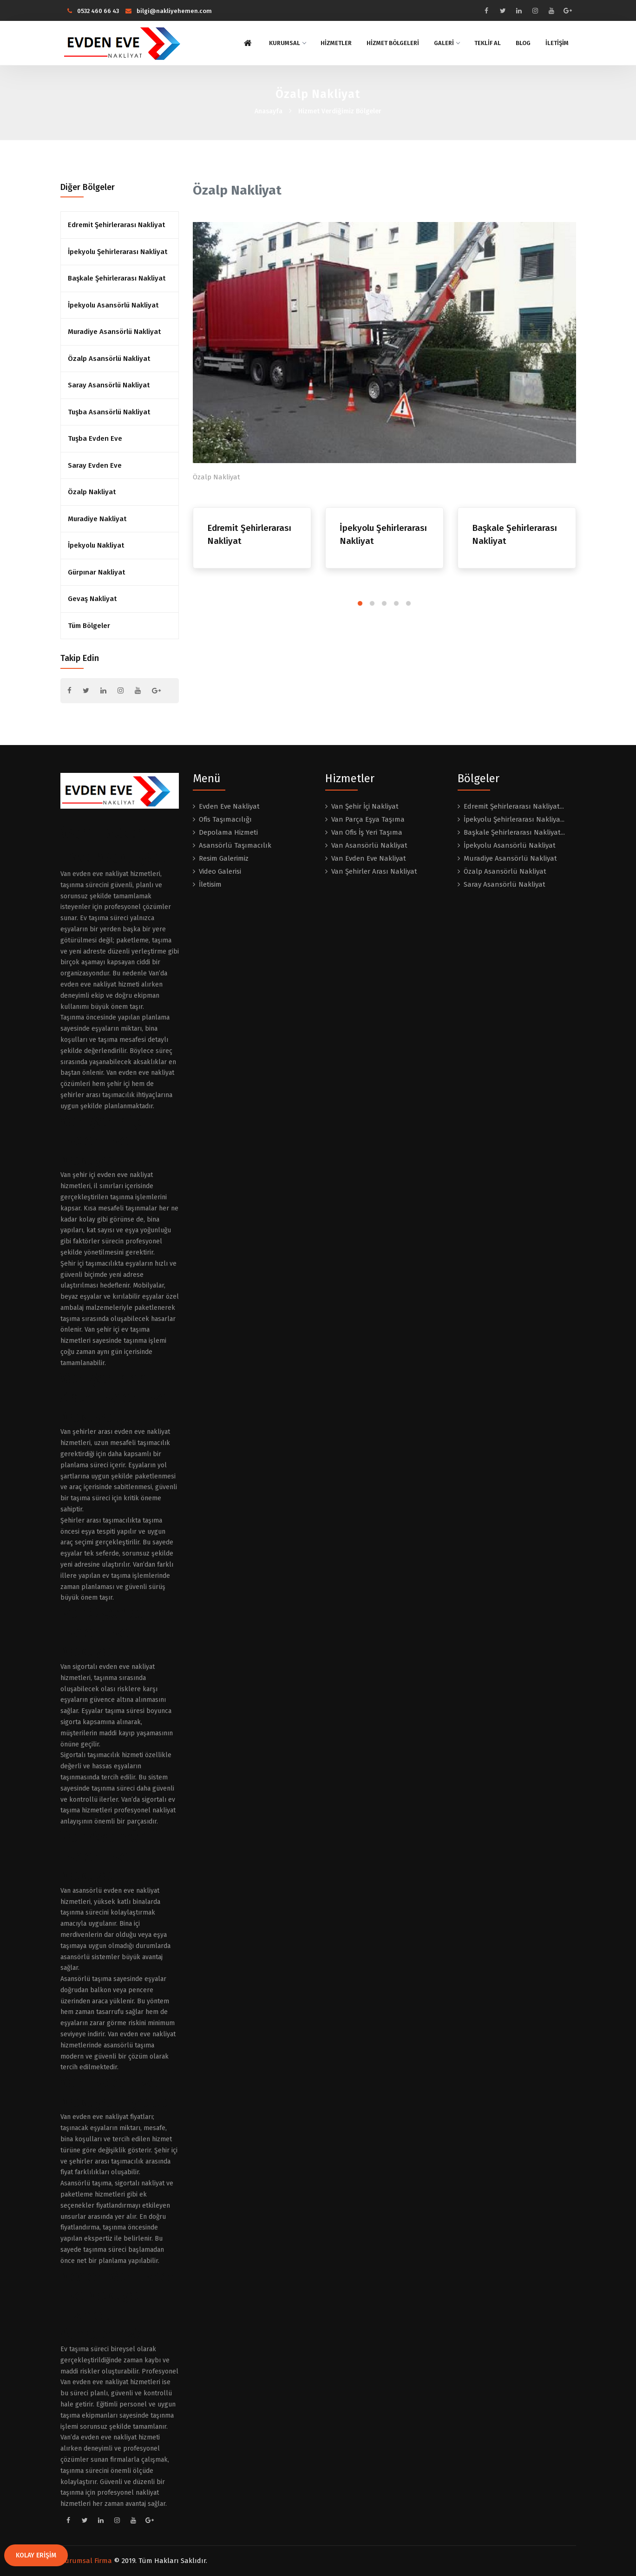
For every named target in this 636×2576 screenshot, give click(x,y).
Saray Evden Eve (95, 465)
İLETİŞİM (557, 42)
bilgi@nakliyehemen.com (168, 10)
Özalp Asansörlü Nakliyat (109, 358)
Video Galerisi (220, 871)
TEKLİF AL (487, 42)
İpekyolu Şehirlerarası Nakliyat (117, 252)
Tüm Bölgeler (89, 625)
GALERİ (446, 42)
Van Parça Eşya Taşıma (368, 819)
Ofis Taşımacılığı (225, 819)
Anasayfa (268, 111)
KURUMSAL (287, 42)
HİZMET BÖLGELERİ (393, 42)
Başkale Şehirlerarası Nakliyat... (514, 832)
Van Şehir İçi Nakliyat (365, 806)
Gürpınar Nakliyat (96, 572)
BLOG (523, 42)
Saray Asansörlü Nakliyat (109, 385)
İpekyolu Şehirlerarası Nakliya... (514, 819)
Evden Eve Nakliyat (229, 806)
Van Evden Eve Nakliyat (368, 858)
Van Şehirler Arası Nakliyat (374, 871)
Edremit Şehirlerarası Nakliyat (116, 225)
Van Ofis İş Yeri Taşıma (366, 832)
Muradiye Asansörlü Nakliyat (114, 331)
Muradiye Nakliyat (97, 519)
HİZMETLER (336, 42)
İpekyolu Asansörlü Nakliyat (113, 305)
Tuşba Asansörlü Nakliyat (109, 412)
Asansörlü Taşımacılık (235, 845)
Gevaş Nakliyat (92, 599)
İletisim (210, 884)
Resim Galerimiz (224, 858)
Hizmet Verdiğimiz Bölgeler (339, 111)
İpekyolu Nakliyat (96, 545)
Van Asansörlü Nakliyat (369, 845)
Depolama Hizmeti (228, 832)
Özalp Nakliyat (92, 492)
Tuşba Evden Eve (95, 438)
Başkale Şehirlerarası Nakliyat (116, 278)
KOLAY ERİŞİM (36, 2555)
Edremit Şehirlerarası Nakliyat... (514, 806)
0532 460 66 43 (93, 10)
